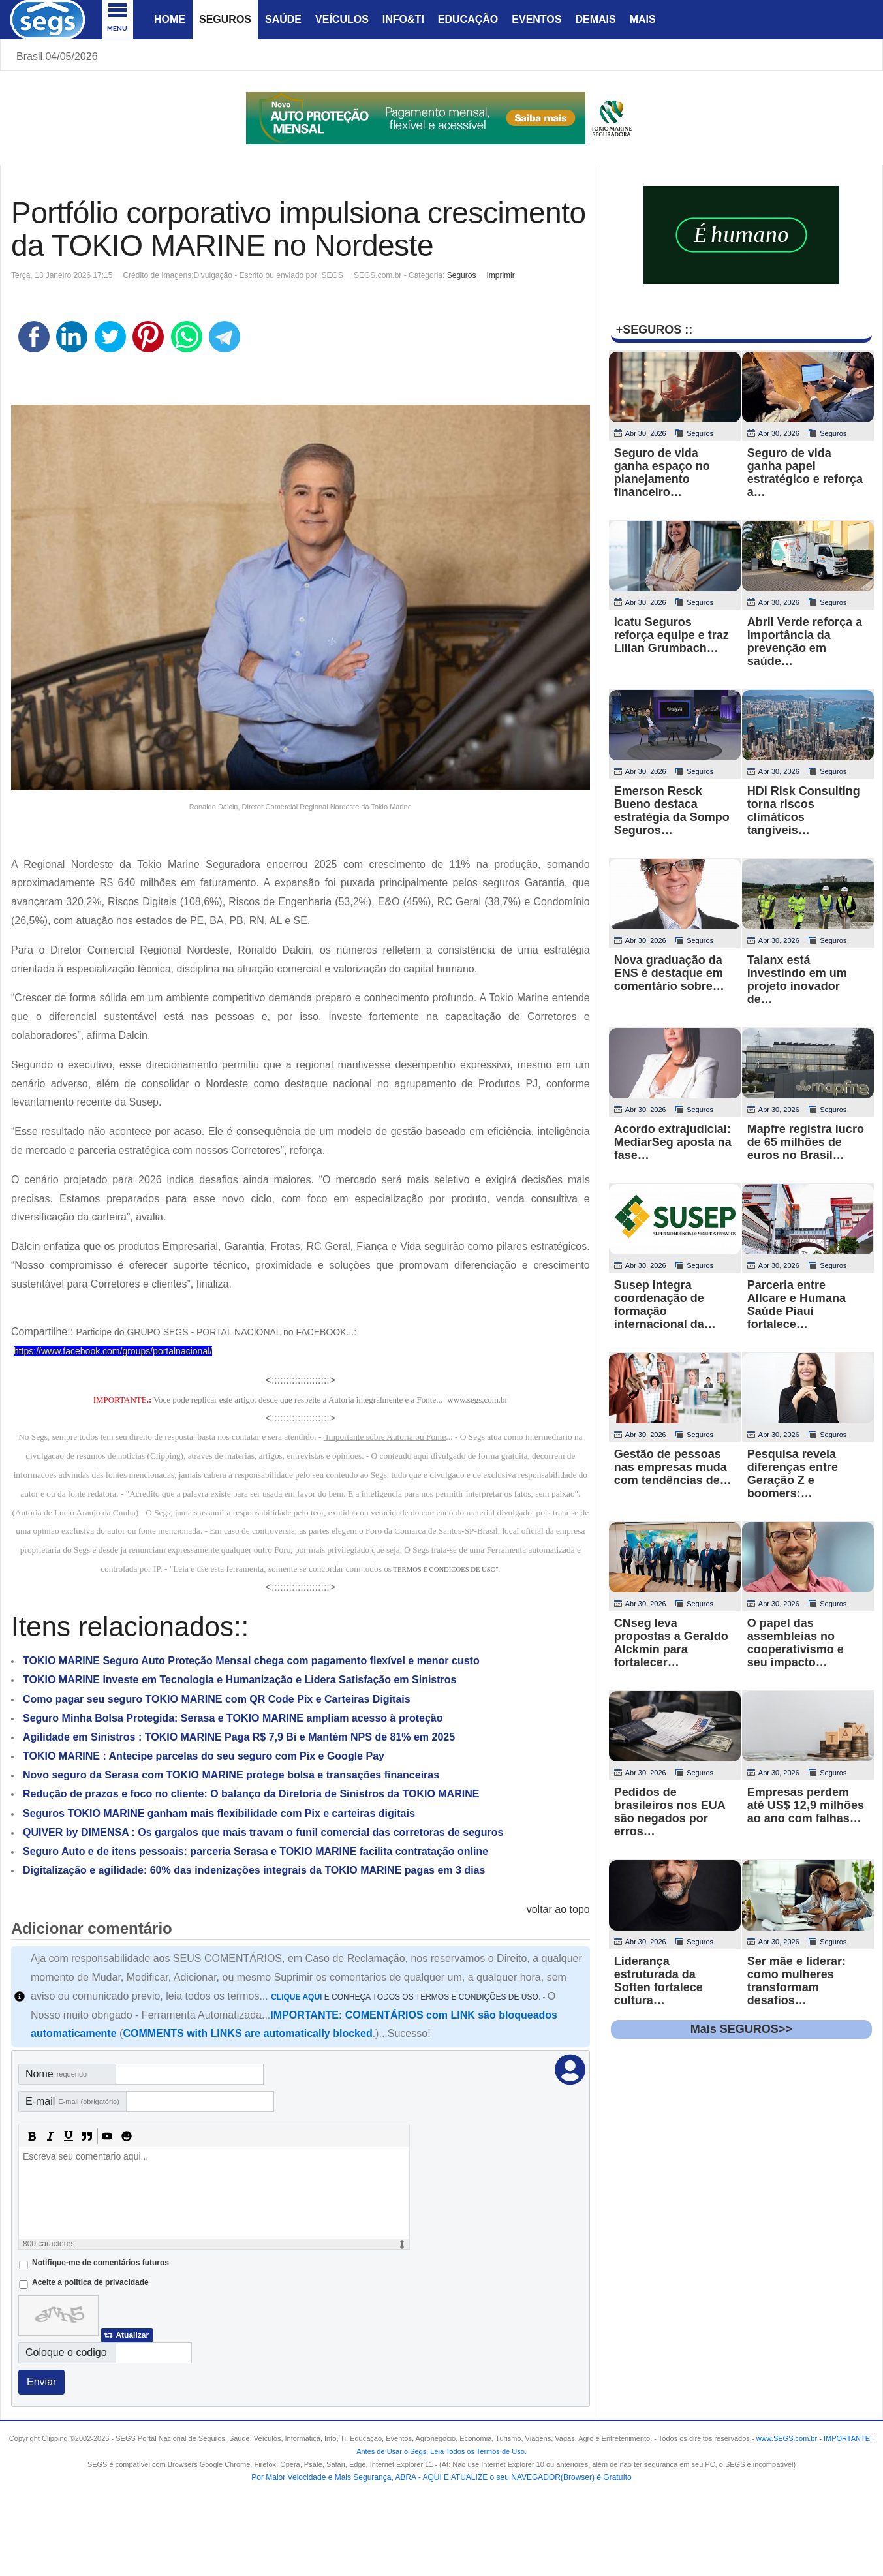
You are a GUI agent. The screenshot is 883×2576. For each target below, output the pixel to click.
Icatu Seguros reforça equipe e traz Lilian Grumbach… (671, 635)
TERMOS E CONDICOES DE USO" (446, 1569)
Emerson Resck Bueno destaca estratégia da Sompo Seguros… (672, 810)
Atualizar (132, 2335)
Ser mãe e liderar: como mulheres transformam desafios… (796, 1981)
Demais (595, 19)
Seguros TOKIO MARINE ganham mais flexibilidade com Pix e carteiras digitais (219, 1813)
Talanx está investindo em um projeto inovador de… (797, 980)
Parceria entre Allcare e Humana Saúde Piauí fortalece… (796, 1305)
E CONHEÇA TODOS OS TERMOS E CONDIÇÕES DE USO (404, 1997)
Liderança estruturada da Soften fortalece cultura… (658, 1981)
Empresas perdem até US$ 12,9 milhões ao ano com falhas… (805, 1805)
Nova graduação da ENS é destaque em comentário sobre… (669, 973)
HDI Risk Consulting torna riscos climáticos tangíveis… (803, 810)
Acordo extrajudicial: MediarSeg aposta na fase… (673, 1142)
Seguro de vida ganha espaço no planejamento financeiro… (662, 472)
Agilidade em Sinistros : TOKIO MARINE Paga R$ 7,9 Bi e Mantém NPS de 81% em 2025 (239, 1737)
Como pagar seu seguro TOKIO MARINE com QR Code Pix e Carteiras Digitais (217, 1699)
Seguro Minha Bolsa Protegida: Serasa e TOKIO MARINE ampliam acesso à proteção (232, 1718)
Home (169, 19)
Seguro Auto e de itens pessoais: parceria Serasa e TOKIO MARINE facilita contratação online (255, 1851)
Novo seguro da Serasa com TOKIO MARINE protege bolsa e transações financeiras (231, 1774)
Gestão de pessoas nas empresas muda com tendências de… (673, 1467)
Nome (56, 2073)
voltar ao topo (558, 1909)
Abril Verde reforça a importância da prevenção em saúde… (804, 641)
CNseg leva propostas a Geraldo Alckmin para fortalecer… (671, 1643)
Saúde (283, 19)
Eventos (536, 19)
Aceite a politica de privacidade (90, 2282)
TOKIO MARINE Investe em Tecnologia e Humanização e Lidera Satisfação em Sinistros (240, 1679)
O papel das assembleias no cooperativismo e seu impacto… (795, 1643)
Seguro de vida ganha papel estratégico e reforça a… (805, 472)
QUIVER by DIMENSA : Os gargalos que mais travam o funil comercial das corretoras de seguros (263, 1832)
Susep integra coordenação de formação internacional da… (665, 1305)
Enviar (41, 2381)
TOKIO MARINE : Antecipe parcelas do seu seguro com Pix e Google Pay (203, 1755)
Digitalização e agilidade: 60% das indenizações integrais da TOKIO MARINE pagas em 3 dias (254, 1870)
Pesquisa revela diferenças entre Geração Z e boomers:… (792, 1474)
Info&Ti (403, 19)
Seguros (225, 19)
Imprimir (500, 275)
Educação (468, 19)
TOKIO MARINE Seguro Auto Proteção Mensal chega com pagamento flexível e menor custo (251, 1660)
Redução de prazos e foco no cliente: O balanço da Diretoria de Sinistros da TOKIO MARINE (251, 1793)
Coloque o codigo (66, 2352)
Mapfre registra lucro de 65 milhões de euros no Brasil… (805, 1142)
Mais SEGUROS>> (741, 2029)
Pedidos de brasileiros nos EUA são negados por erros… (669, 1812)
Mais (643, 19)
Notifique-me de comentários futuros (100, 2262)
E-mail (72, 2101)
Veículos (342, 19)
